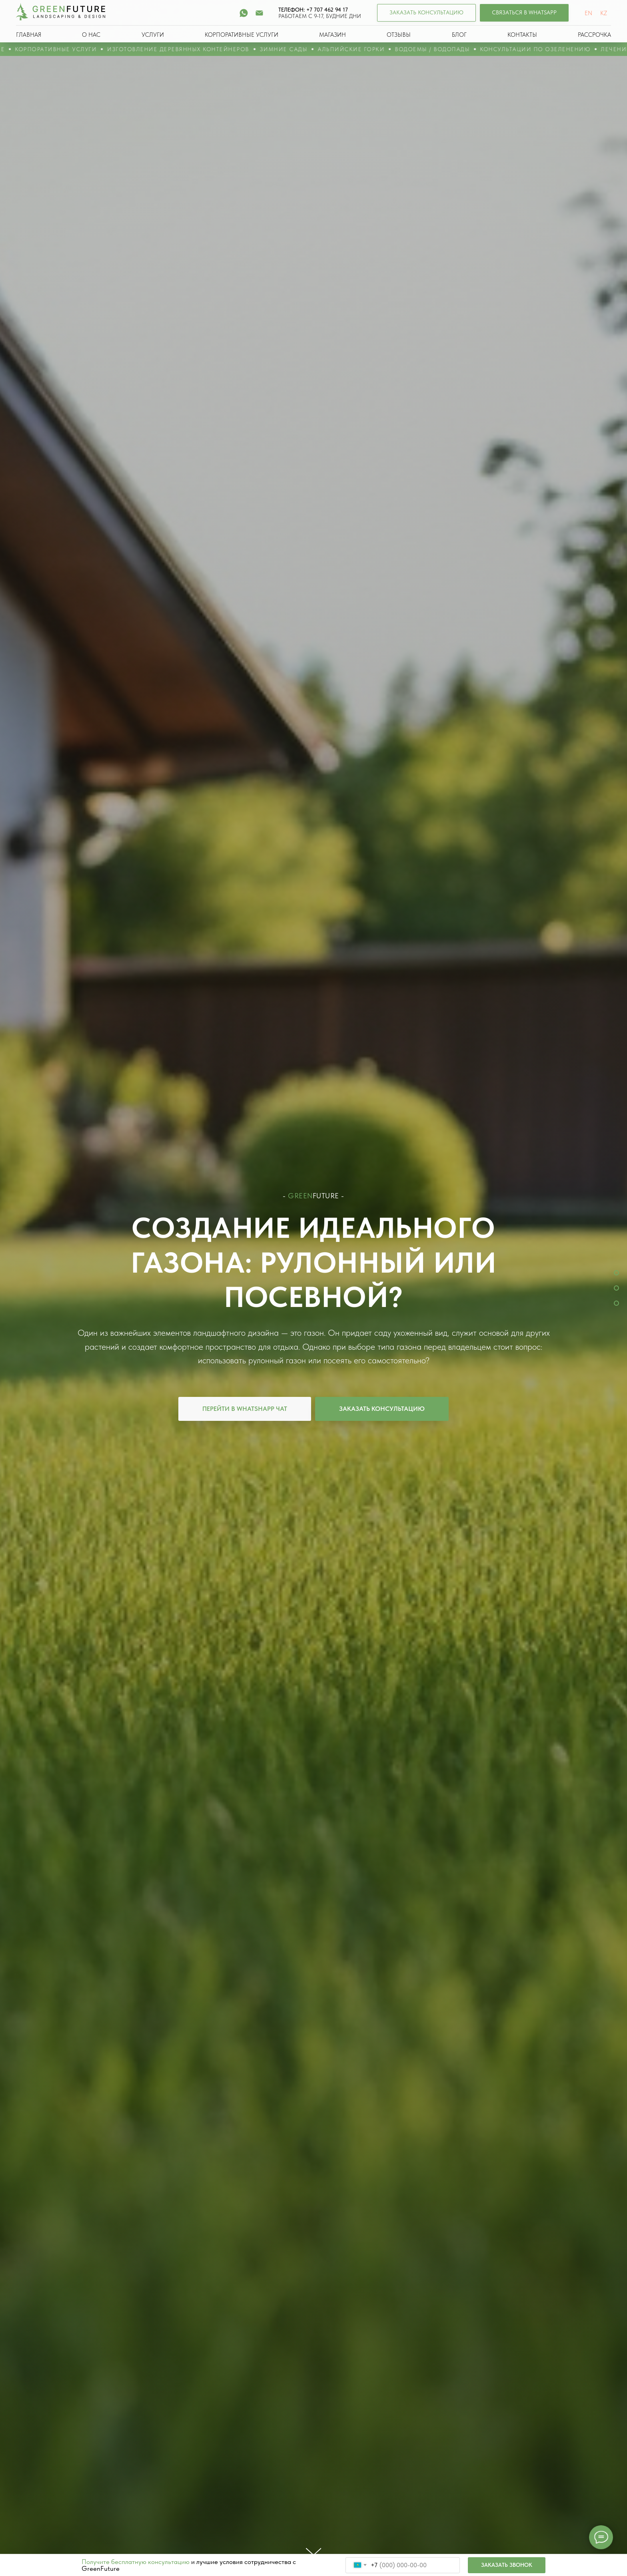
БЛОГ (459, 34)
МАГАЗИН (332, 34)
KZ (603, 13)
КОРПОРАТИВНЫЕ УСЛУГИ (241, 34)
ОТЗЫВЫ (399, 34)
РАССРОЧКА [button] (594, 34)
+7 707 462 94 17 (327, 9)
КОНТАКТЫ (522, 34)
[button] (426, 13)
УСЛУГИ (153, 34)
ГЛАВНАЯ (28, 34)
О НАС (91, 34)
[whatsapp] (244, 13)
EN (588, 13)
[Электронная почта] (259, 13)
